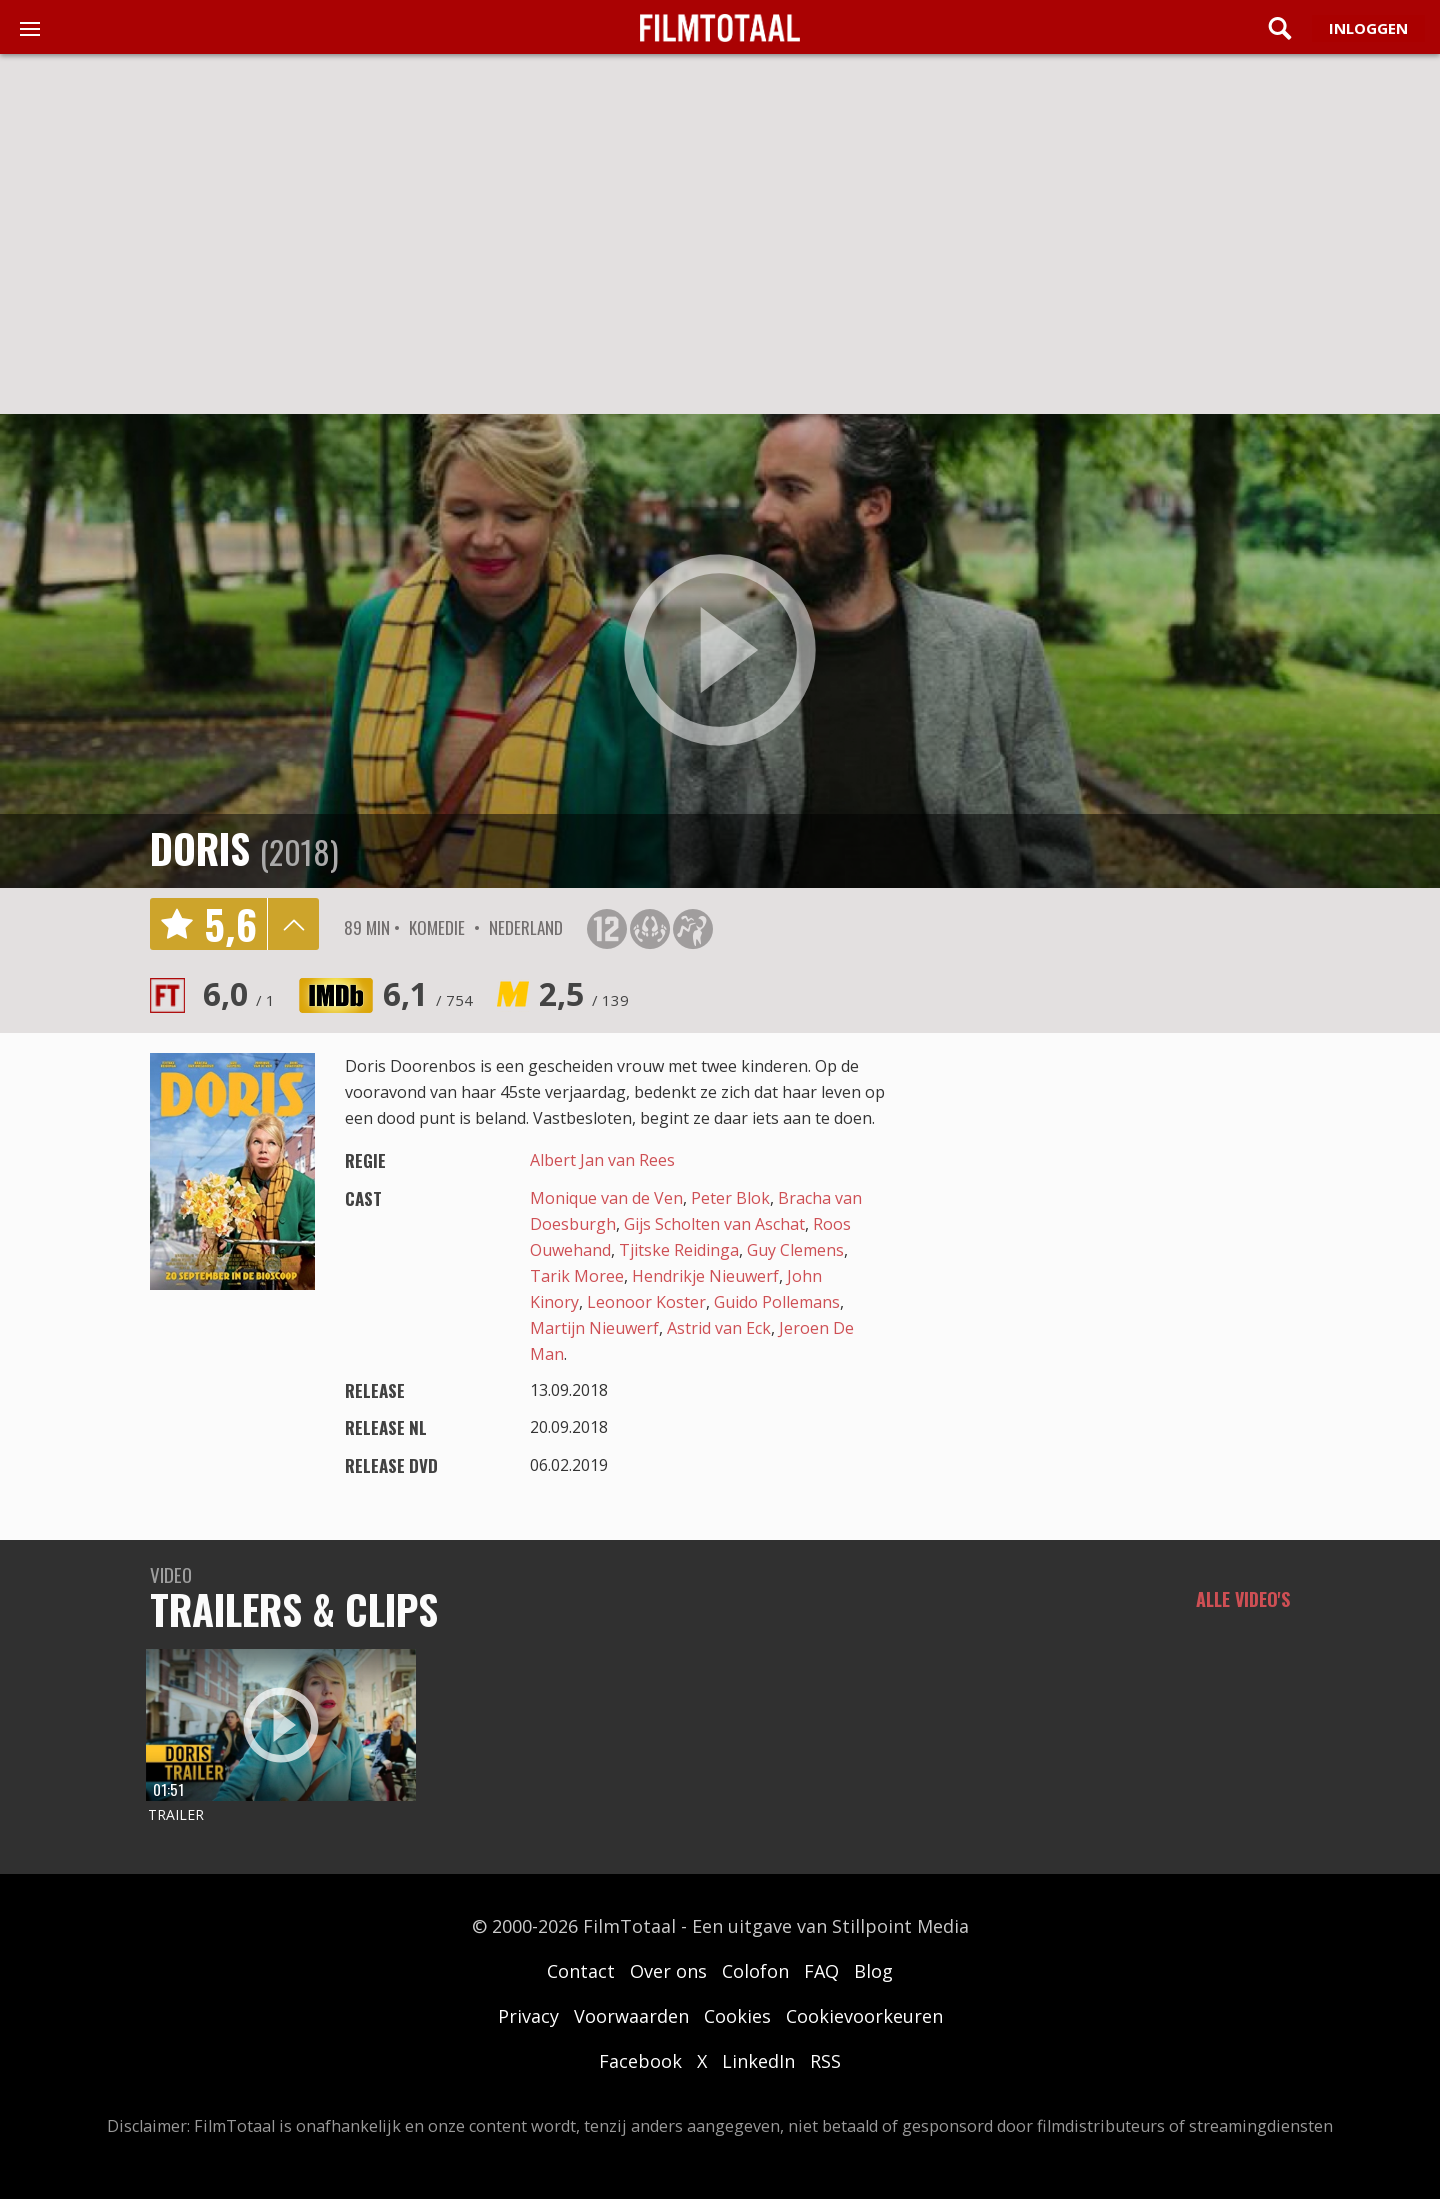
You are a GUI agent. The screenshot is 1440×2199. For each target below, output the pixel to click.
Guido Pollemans (777, 1302)
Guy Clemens (795, 1250)
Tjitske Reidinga (679, 1250)
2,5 (584, 993)
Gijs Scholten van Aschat (714, 1224)
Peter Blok (730, 1198)
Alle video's (1243, 1599)
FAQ (821, 1971)
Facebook (640, 2061)
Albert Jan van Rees (602, 1160)
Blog (873, 1971)
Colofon (755, 1971)
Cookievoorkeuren (864, 2016)
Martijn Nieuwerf (594, 1328)
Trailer (176, 1814)
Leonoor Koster (646, 1302)
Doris (200, 848)
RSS (825, 2061)
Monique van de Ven (606, 1198)
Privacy (528, 2016)
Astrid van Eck (719, 1328)
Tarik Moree (577, 1276)
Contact (581, 1971)
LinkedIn (758, 2061)
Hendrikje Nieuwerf (705, 1276)
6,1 (428, 993)
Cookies (737, 2016)
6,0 (239, 993)
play (720, 651)
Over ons (668, 1971)
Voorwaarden (631, 2016)
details (293, 924)
